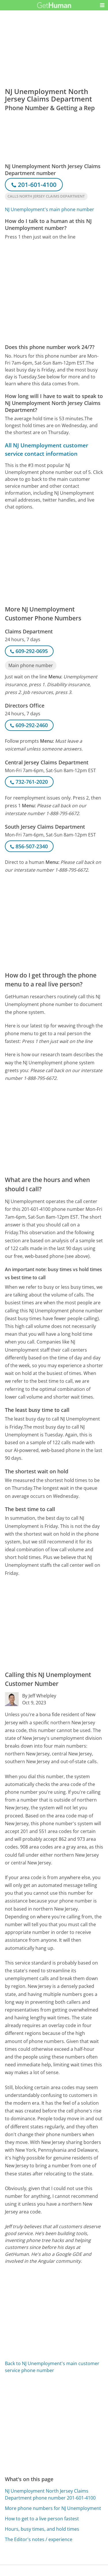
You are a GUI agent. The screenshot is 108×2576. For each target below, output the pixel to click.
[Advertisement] (54, 292)
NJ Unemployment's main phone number (49, 209)
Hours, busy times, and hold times (42, 2529)
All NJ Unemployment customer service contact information (46, 449)
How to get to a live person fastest (42, 2518)
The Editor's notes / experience (38, 2539)
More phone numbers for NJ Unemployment (53, 2508)
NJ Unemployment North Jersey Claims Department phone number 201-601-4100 (50, 2494)
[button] (102, 5)
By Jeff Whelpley (39, 1696)
